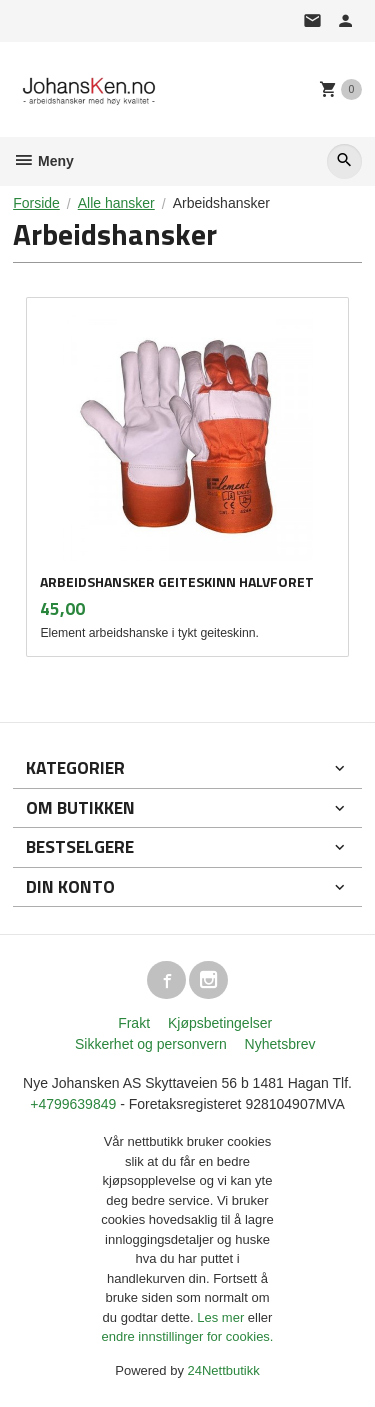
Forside (36, 203)
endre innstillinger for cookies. (188, 1336)
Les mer (222, 1317)
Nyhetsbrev (280, 1044)
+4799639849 (73, 1104)
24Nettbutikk (224, 1370)
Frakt (134, 1023)
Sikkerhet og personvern (151, 1044)
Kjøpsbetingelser (220, 1023)
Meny (43, 161)
